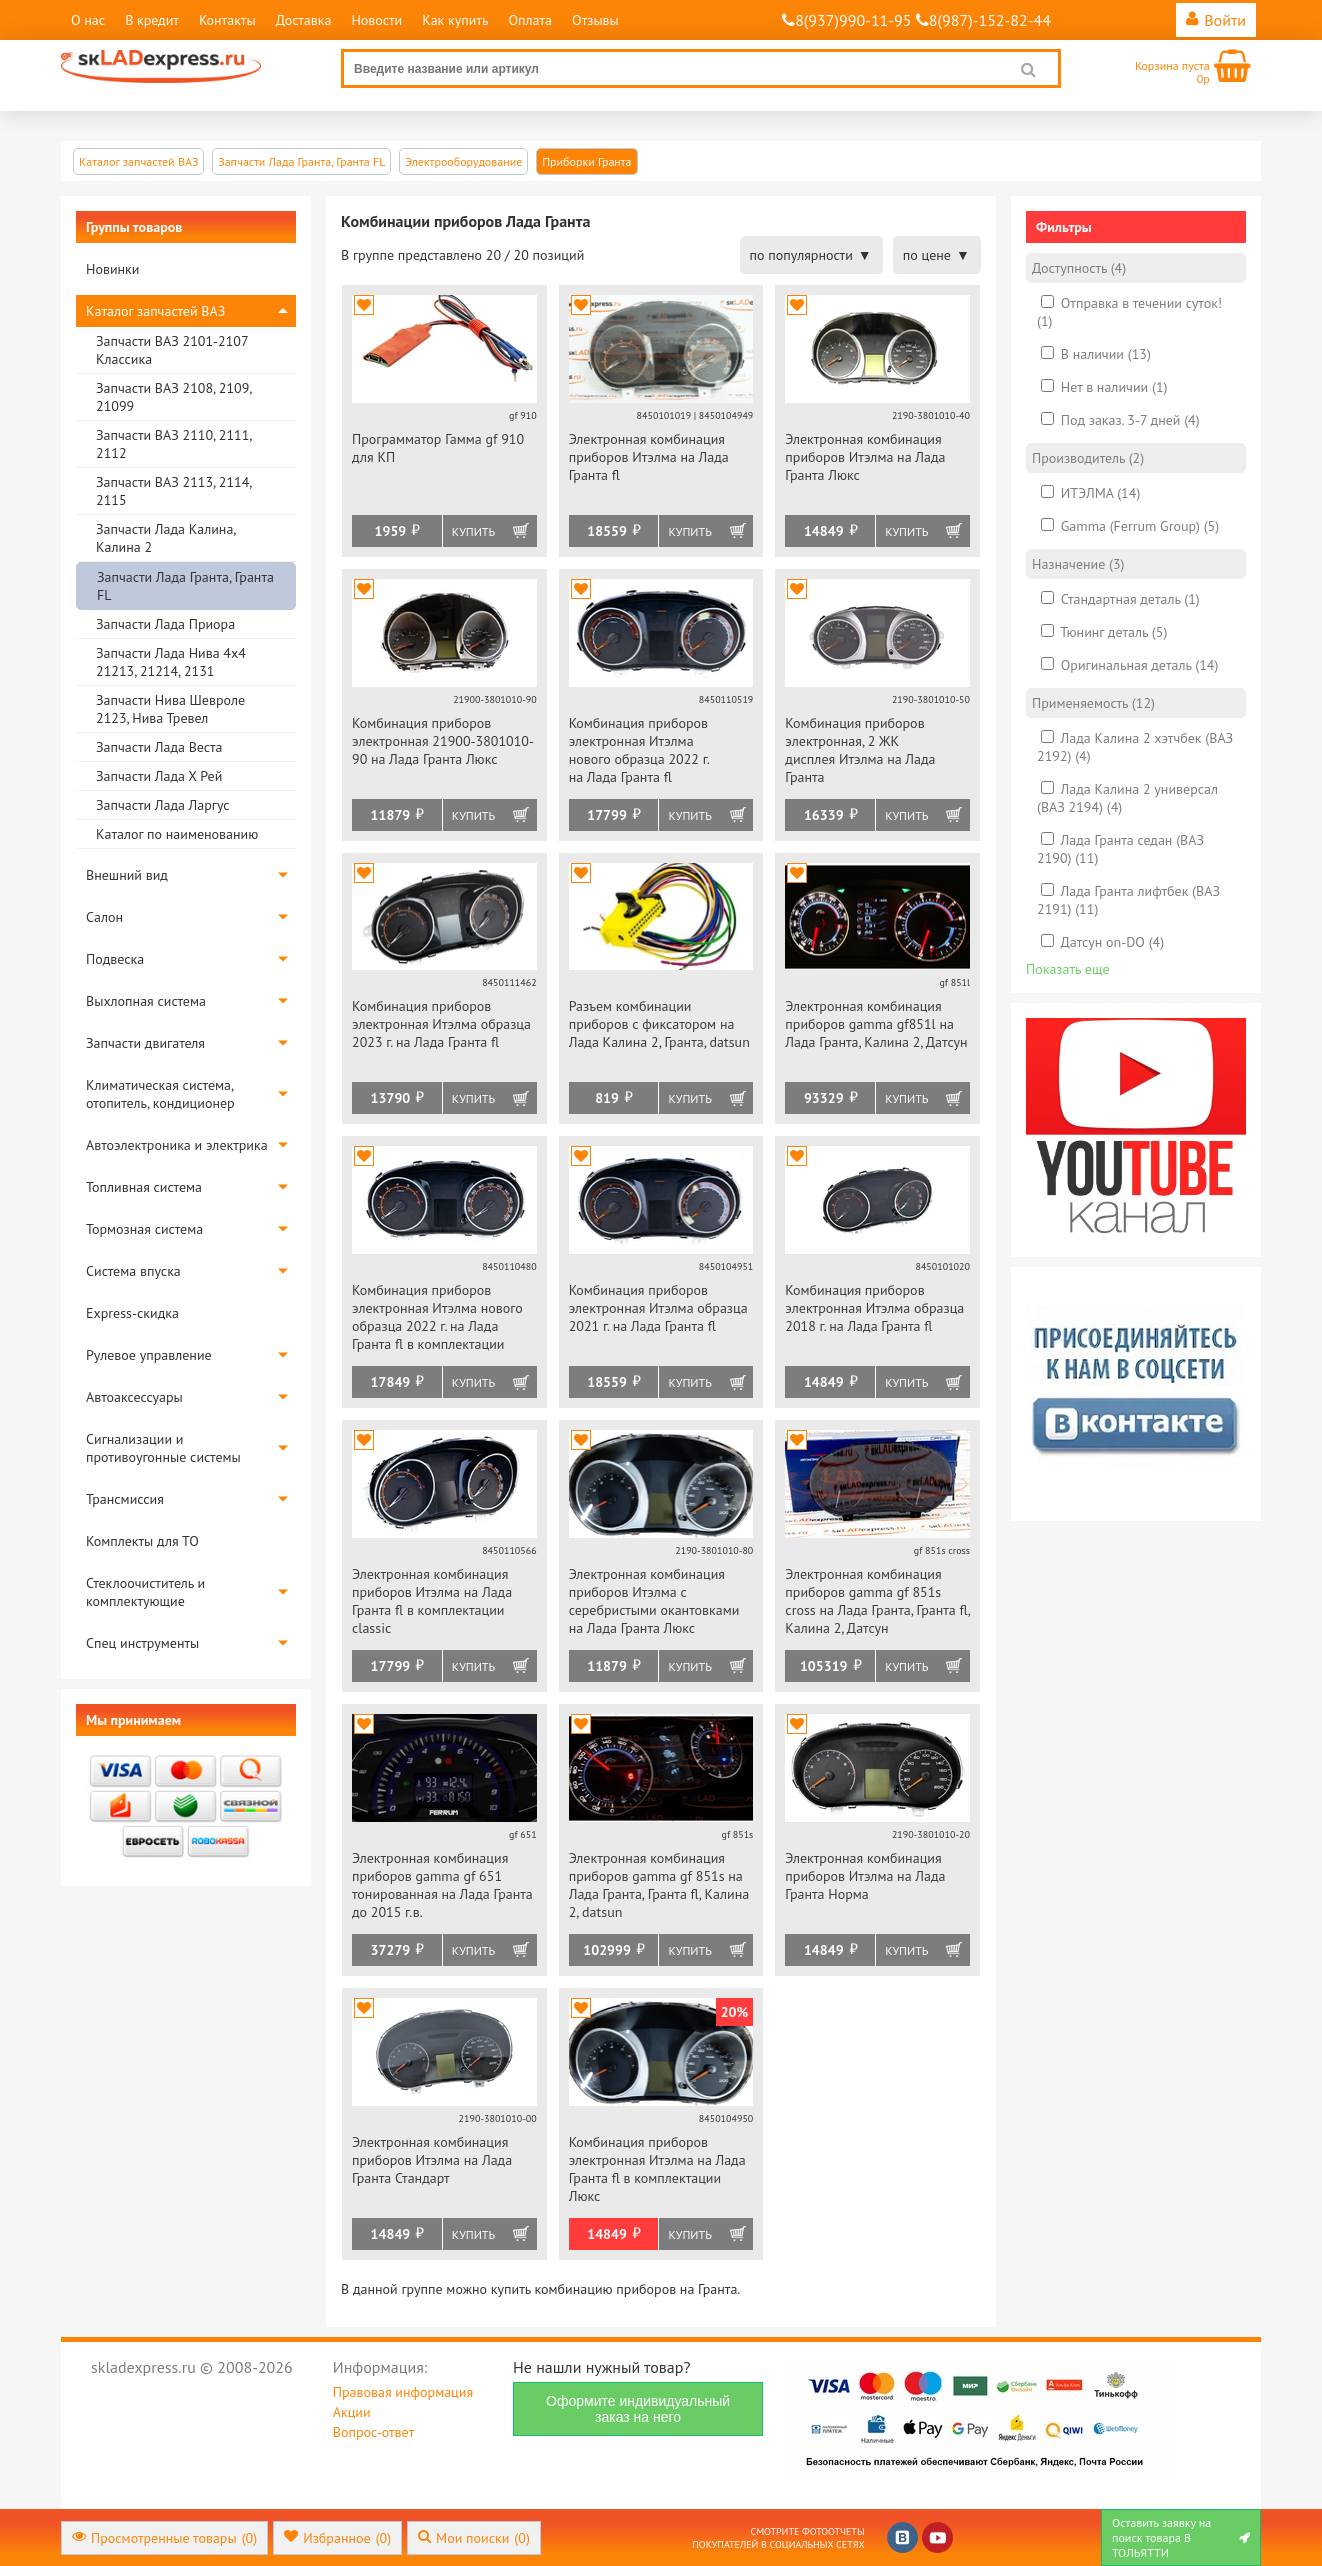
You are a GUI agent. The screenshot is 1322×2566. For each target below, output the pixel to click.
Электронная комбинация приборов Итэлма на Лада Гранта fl (649, 457)
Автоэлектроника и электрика (177, 1145)
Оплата (530, 20)
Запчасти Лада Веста (159, 747)
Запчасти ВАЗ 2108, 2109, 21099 (173, 397)
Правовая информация (403, 2392)
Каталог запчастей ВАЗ (155, 311)
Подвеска (115, 959)
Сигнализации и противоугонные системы (163, 1448)
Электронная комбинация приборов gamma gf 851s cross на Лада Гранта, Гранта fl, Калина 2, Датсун (877, 1601)
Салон (104, 917)
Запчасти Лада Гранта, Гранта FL (185, 586)
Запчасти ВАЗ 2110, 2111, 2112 (173, 444)
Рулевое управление (149, 1355)
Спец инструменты (142, 1643)
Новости (376, 20)
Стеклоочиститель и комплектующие (145, 1592)
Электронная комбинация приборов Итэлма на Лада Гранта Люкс (865, 457)
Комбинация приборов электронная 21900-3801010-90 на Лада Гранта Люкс (443, 741)
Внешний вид (127, 875)
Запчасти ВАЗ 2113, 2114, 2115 (173, 491)
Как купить (455, 20)
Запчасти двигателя (145, 1043)
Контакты (227, 20)
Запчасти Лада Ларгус (163, 805)
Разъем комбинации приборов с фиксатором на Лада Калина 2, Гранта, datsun (659, 1024)
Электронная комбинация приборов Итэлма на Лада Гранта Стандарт (432, 2160)
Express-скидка (132, 1313)
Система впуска (133, 1271)
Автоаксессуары (134, 1397)
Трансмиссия (125, 1499)
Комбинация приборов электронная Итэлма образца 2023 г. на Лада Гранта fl (441, 1024)
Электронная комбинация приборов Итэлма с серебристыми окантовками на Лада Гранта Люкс (654, 1601)
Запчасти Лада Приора (165, 624)
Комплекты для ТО (142, 1541)
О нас (88, 20)
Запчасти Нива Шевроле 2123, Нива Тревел (170, 709)
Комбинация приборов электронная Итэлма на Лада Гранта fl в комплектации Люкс (657, 2169)
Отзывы (595, 20)
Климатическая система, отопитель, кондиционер (160, 1094)
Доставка (304, 20)
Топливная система (144, 1187)
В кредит (152, 20)
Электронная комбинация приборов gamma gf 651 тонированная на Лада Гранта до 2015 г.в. (442, 1885)
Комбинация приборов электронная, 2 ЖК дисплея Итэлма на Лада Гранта (860, 750)
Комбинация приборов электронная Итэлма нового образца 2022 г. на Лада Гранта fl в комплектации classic (437, 1318)
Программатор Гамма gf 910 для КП (438, 448)
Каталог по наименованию (177, 834)
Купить (473, 531)
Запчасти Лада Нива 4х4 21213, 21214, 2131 (171, 662)
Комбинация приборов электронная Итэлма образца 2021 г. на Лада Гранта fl (658, 1308)
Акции (352, 2412)
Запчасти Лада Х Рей (159, 776)
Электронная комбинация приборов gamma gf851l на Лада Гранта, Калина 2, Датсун (876, 1024)
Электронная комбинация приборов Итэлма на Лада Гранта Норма (865, 1876)
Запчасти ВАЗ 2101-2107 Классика (172, 350)
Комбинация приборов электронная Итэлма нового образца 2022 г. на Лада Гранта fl (639, 750)
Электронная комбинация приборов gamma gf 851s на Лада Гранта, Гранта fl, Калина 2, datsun (659, 1885)
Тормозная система (144, 1229)
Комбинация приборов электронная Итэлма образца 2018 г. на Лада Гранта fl (874, 1308)
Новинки (112, 269)
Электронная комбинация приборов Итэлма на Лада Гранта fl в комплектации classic (432, 1601)
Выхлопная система (146, 1001)
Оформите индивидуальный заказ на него (638, 2409)
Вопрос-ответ (373, 2432)
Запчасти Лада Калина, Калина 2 (165, 538)
